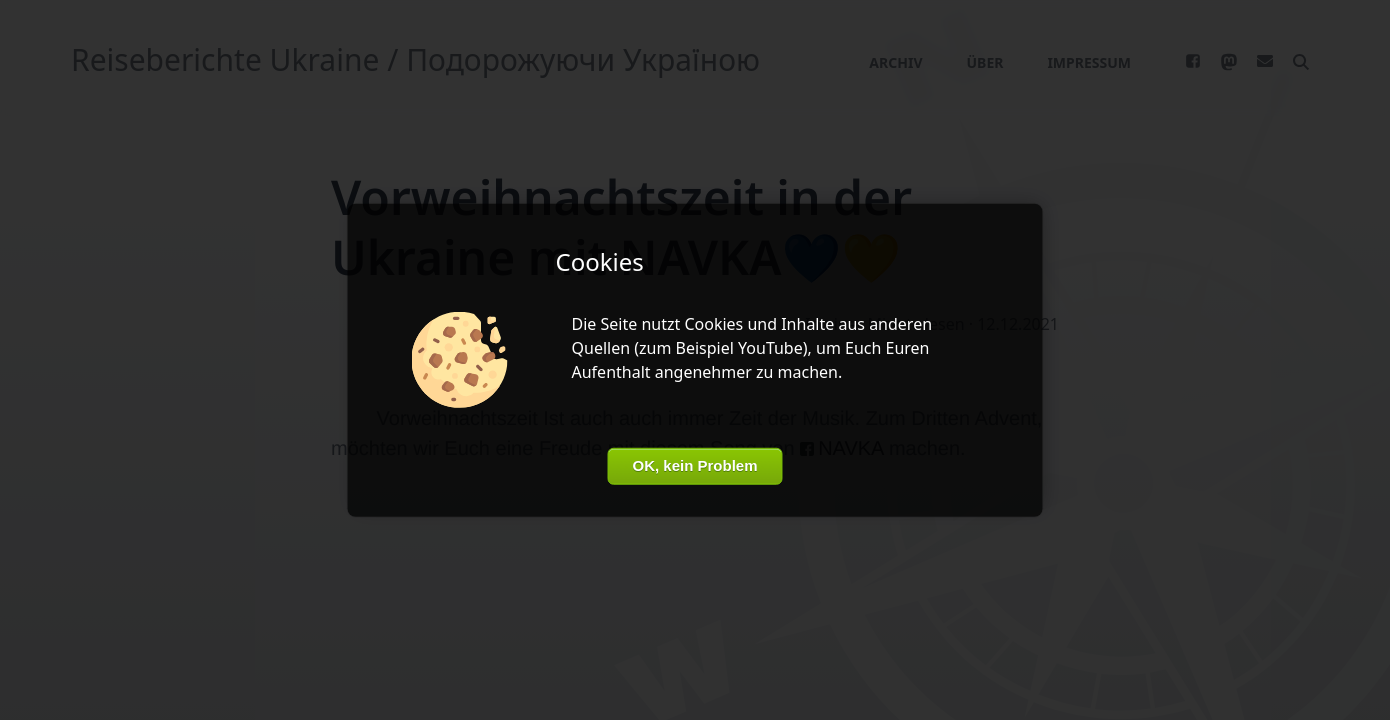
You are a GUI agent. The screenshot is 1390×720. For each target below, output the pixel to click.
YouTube (770, 348)
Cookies (713, 324)
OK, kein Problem (694, 465)
